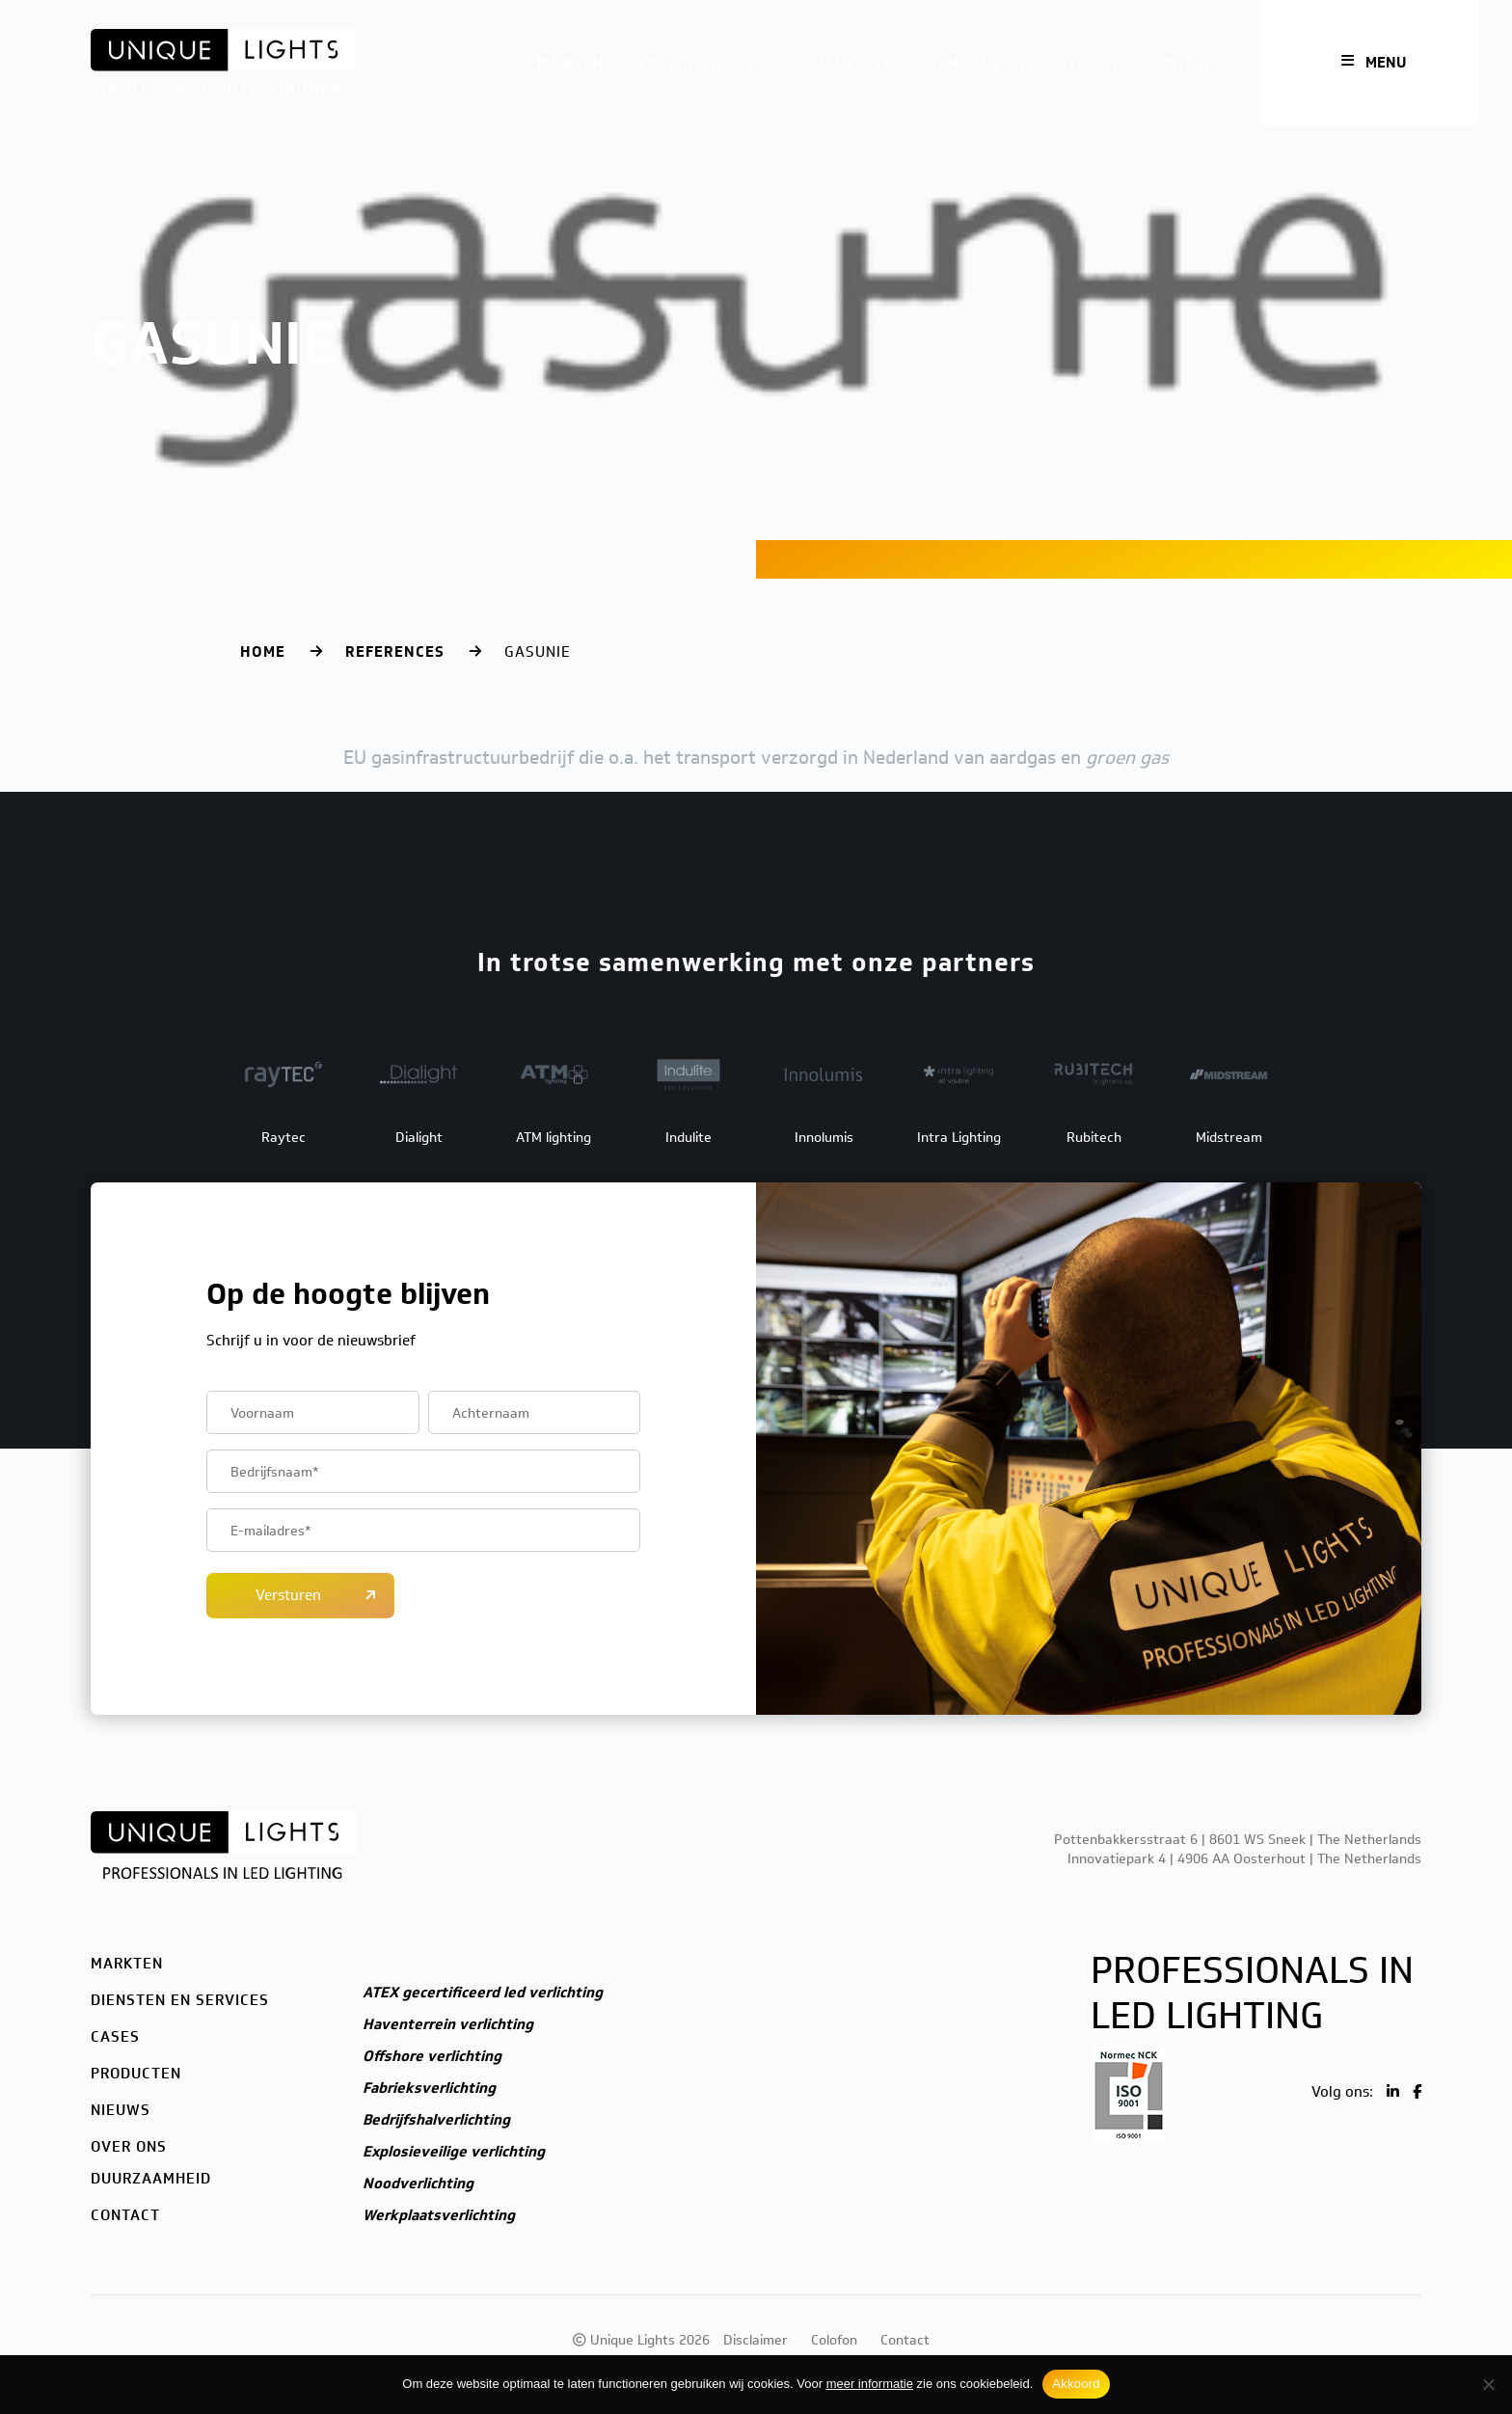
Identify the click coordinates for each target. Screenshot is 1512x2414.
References (395, 652)
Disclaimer (755, 2340)
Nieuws (1008, 62)
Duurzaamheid (151, 2178)
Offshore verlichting (432, 2056)
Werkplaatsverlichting (439, 2215)
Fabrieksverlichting (429, 2088)
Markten (570, 62)
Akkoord (1075, 2383)
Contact (1180, 62)
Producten (917, 62)
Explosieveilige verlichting (454, 2151)
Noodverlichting (418, 2183)
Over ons (1092, 62)
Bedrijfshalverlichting (436, 2119)
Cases (830, 62)
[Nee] (1488, 2384)
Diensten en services (705, 62)
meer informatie (869, 2383)
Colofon (834, 2340)
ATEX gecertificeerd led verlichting (483, 1992)
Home (262, 652)
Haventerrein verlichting (448, 2024)
